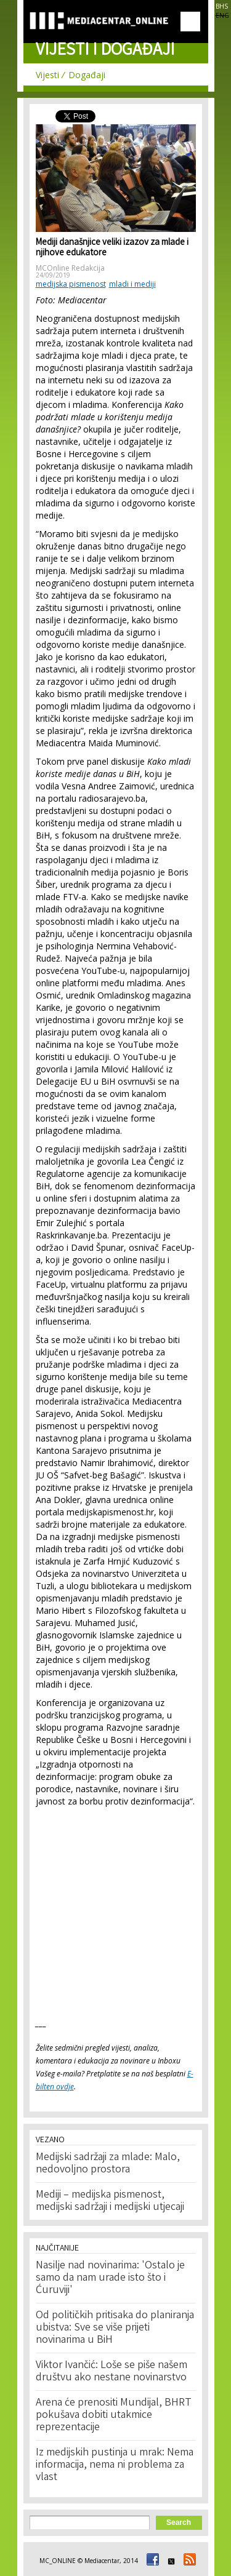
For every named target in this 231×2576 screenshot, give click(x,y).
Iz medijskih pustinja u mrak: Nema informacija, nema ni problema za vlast (114, 2465)
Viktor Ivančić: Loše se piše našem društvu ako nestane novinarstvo (111, 2372)
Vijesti (47, 75)
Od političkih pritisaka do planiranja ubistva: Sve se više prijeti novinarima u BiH (115, 2328)
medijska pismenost (71, 284)
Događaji (86, 75)
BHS (222, 6)
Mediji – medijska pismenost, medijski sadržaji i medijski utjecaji (110, 2201)
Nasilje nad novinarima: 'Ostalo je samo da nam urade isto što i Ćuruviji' (110, 2278)
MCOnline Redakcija (70, 268)
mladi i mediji (132, 284)
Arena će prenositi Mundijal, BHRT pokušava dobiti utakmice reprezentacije (114, 2415)
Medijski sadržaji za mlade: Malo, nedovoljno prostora (108, 2164)
